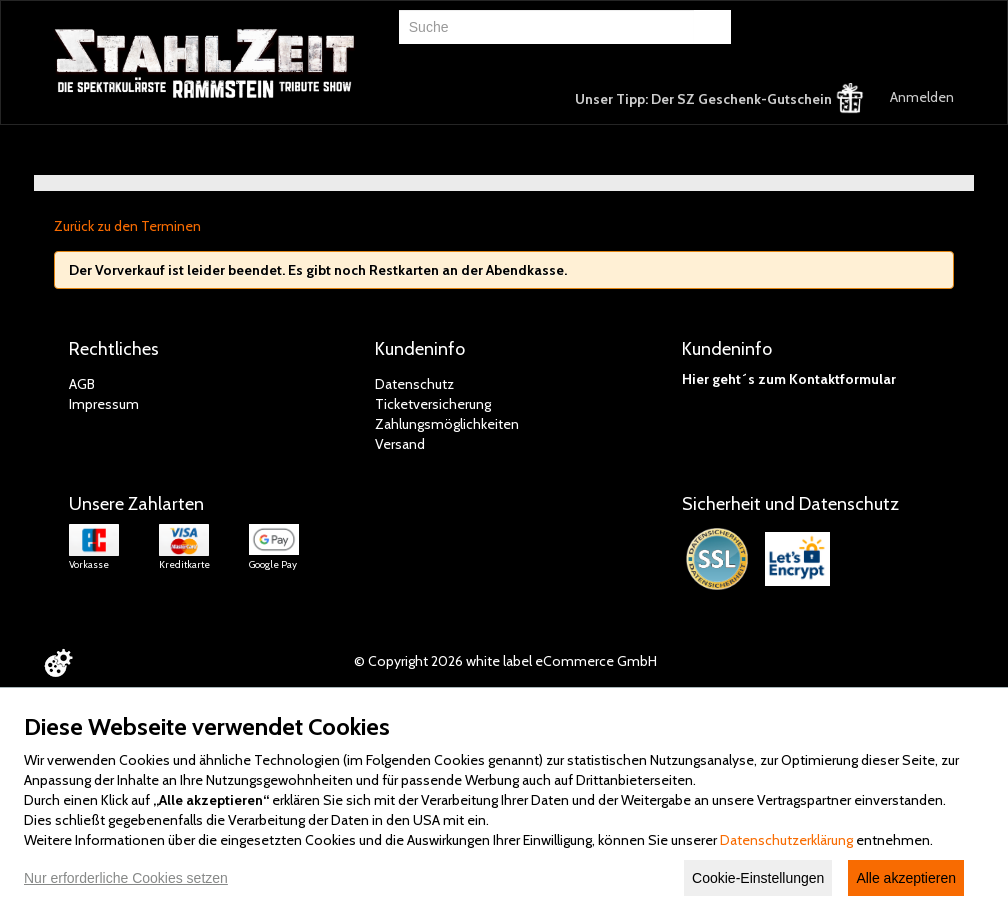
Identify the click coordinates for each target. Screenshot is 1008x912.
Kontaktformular (842, 379)
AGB (82, 384)
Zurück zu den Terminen (127, 226)
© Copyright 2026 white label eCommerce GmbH (505, 661)
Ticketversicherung (433, 404)
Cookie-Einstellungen (758, 878)
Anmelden (922, 97)
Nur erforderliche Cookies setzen (126, 878)
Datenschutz (414, 384)
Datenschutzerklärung (786, 840)
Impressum (104, 404)
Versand (400, 444)
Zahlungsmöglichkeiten (447, 424)
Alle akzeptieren (906, 878)
